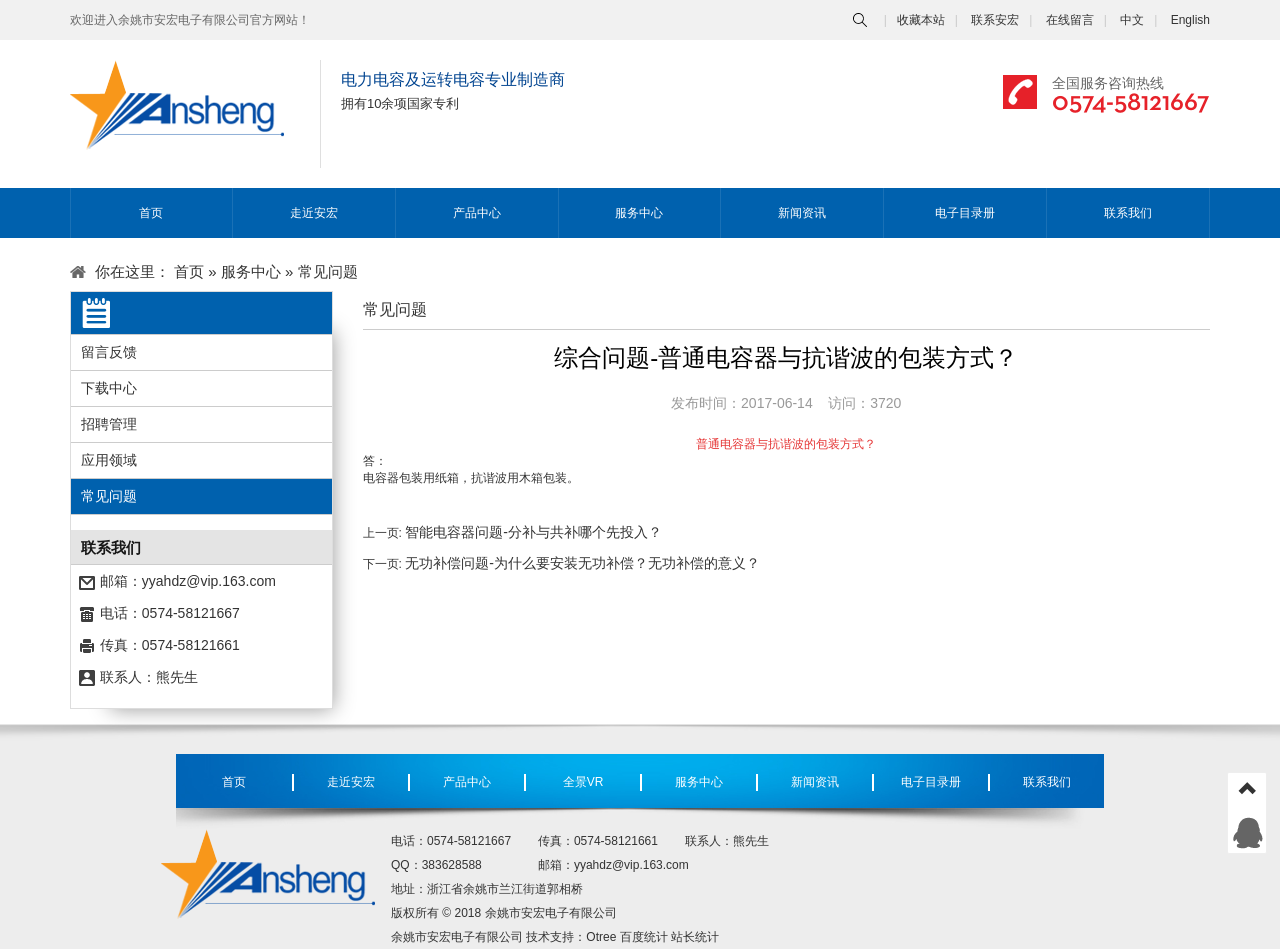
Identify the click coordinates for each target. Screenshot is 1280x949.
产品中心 (477, 213)
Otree (601, 937)
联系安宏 (995, 20)
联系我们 (1128, 213)
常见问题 (109, 496)
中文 (1132, 20)
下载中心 (109, 388)
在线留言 (1070, 20)
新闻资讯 (802, 213)
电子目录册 (965, 213)
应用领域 (109, 460)
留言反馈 (109, 352)
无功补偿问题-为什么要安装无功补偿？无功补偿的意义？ (582, 563)
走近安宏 (314, 213)
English (1190, 20)
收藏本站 (921, 20)
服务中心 (639, 213)
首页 (151, 213)
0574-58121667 (1131, 100)
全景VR (583, 782)
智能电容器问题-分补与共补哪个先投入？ (533, 532)
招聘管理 (109, 424)
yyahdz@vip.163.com (209, 581)
